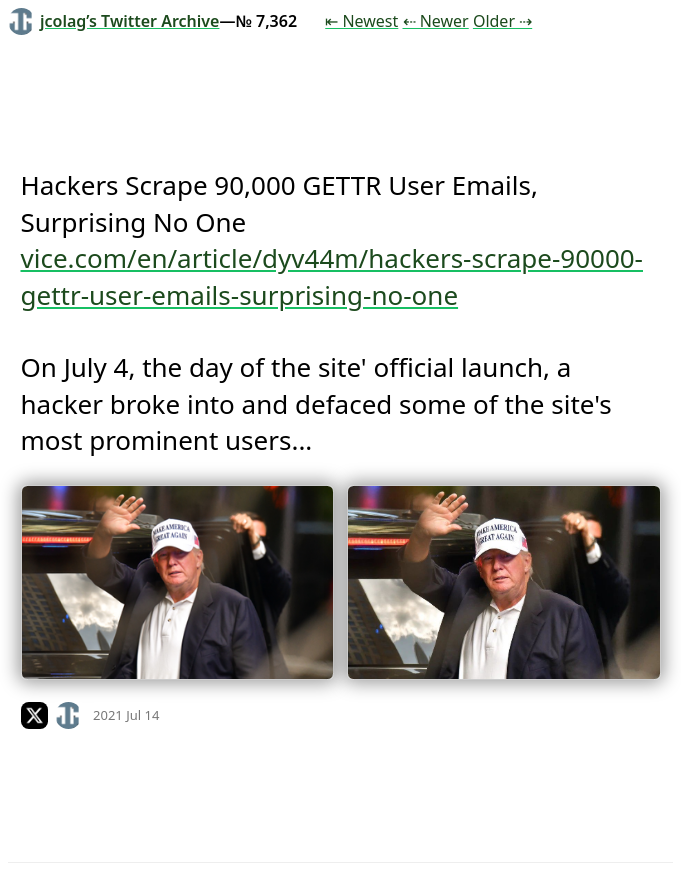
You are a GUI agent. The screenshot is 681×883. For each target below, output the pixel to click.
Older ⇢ (502, 21)
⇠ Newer (436, 21)
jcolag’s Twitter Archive (113, 21)
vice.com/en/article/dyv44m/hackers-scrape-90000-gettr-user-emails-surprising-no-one (332, 276)
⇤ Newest (361, 21)
